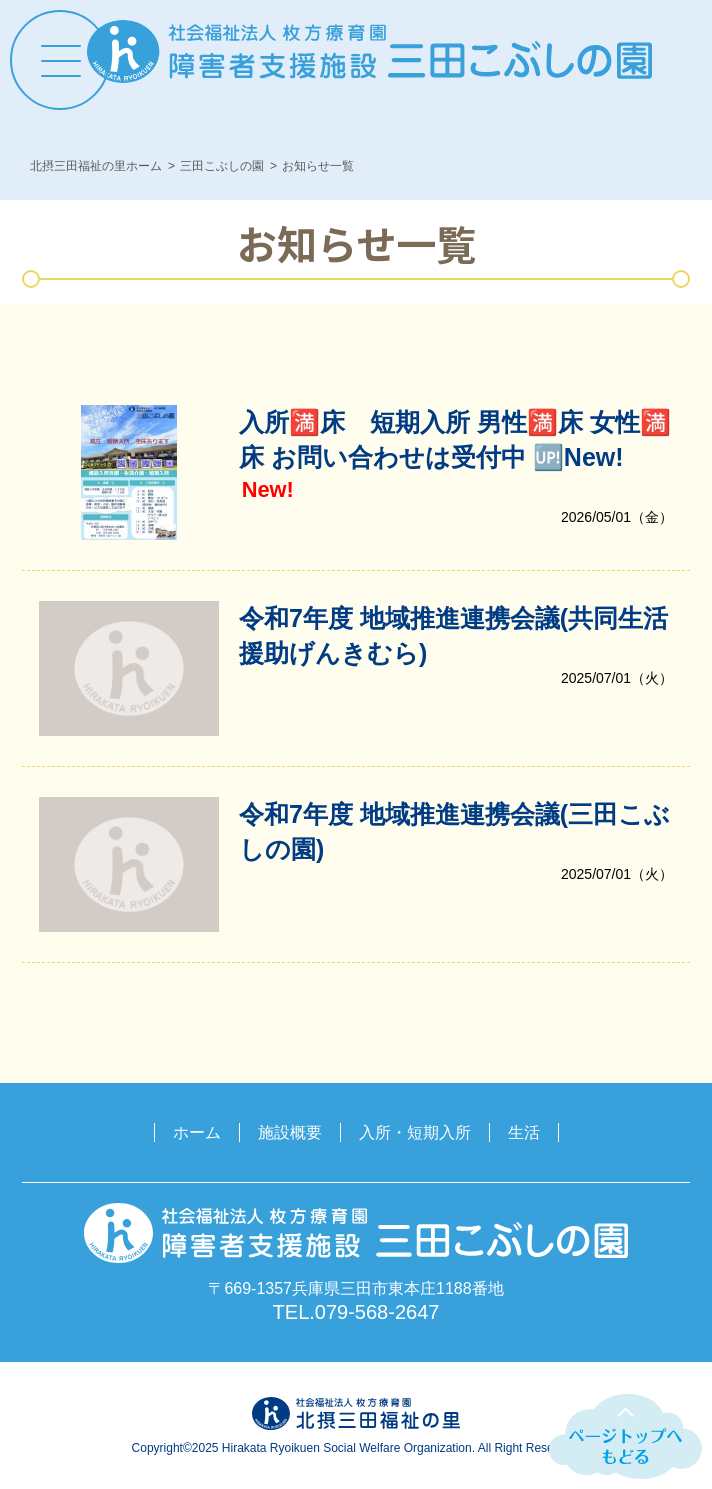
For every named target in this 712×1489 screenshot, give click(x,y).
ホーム (197, 1132)
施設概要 (290, 1132)
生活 (524, 1132)
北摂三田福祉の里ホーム (96, 166)
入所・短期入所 (415, 1132)
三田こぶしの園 (222, 166)
